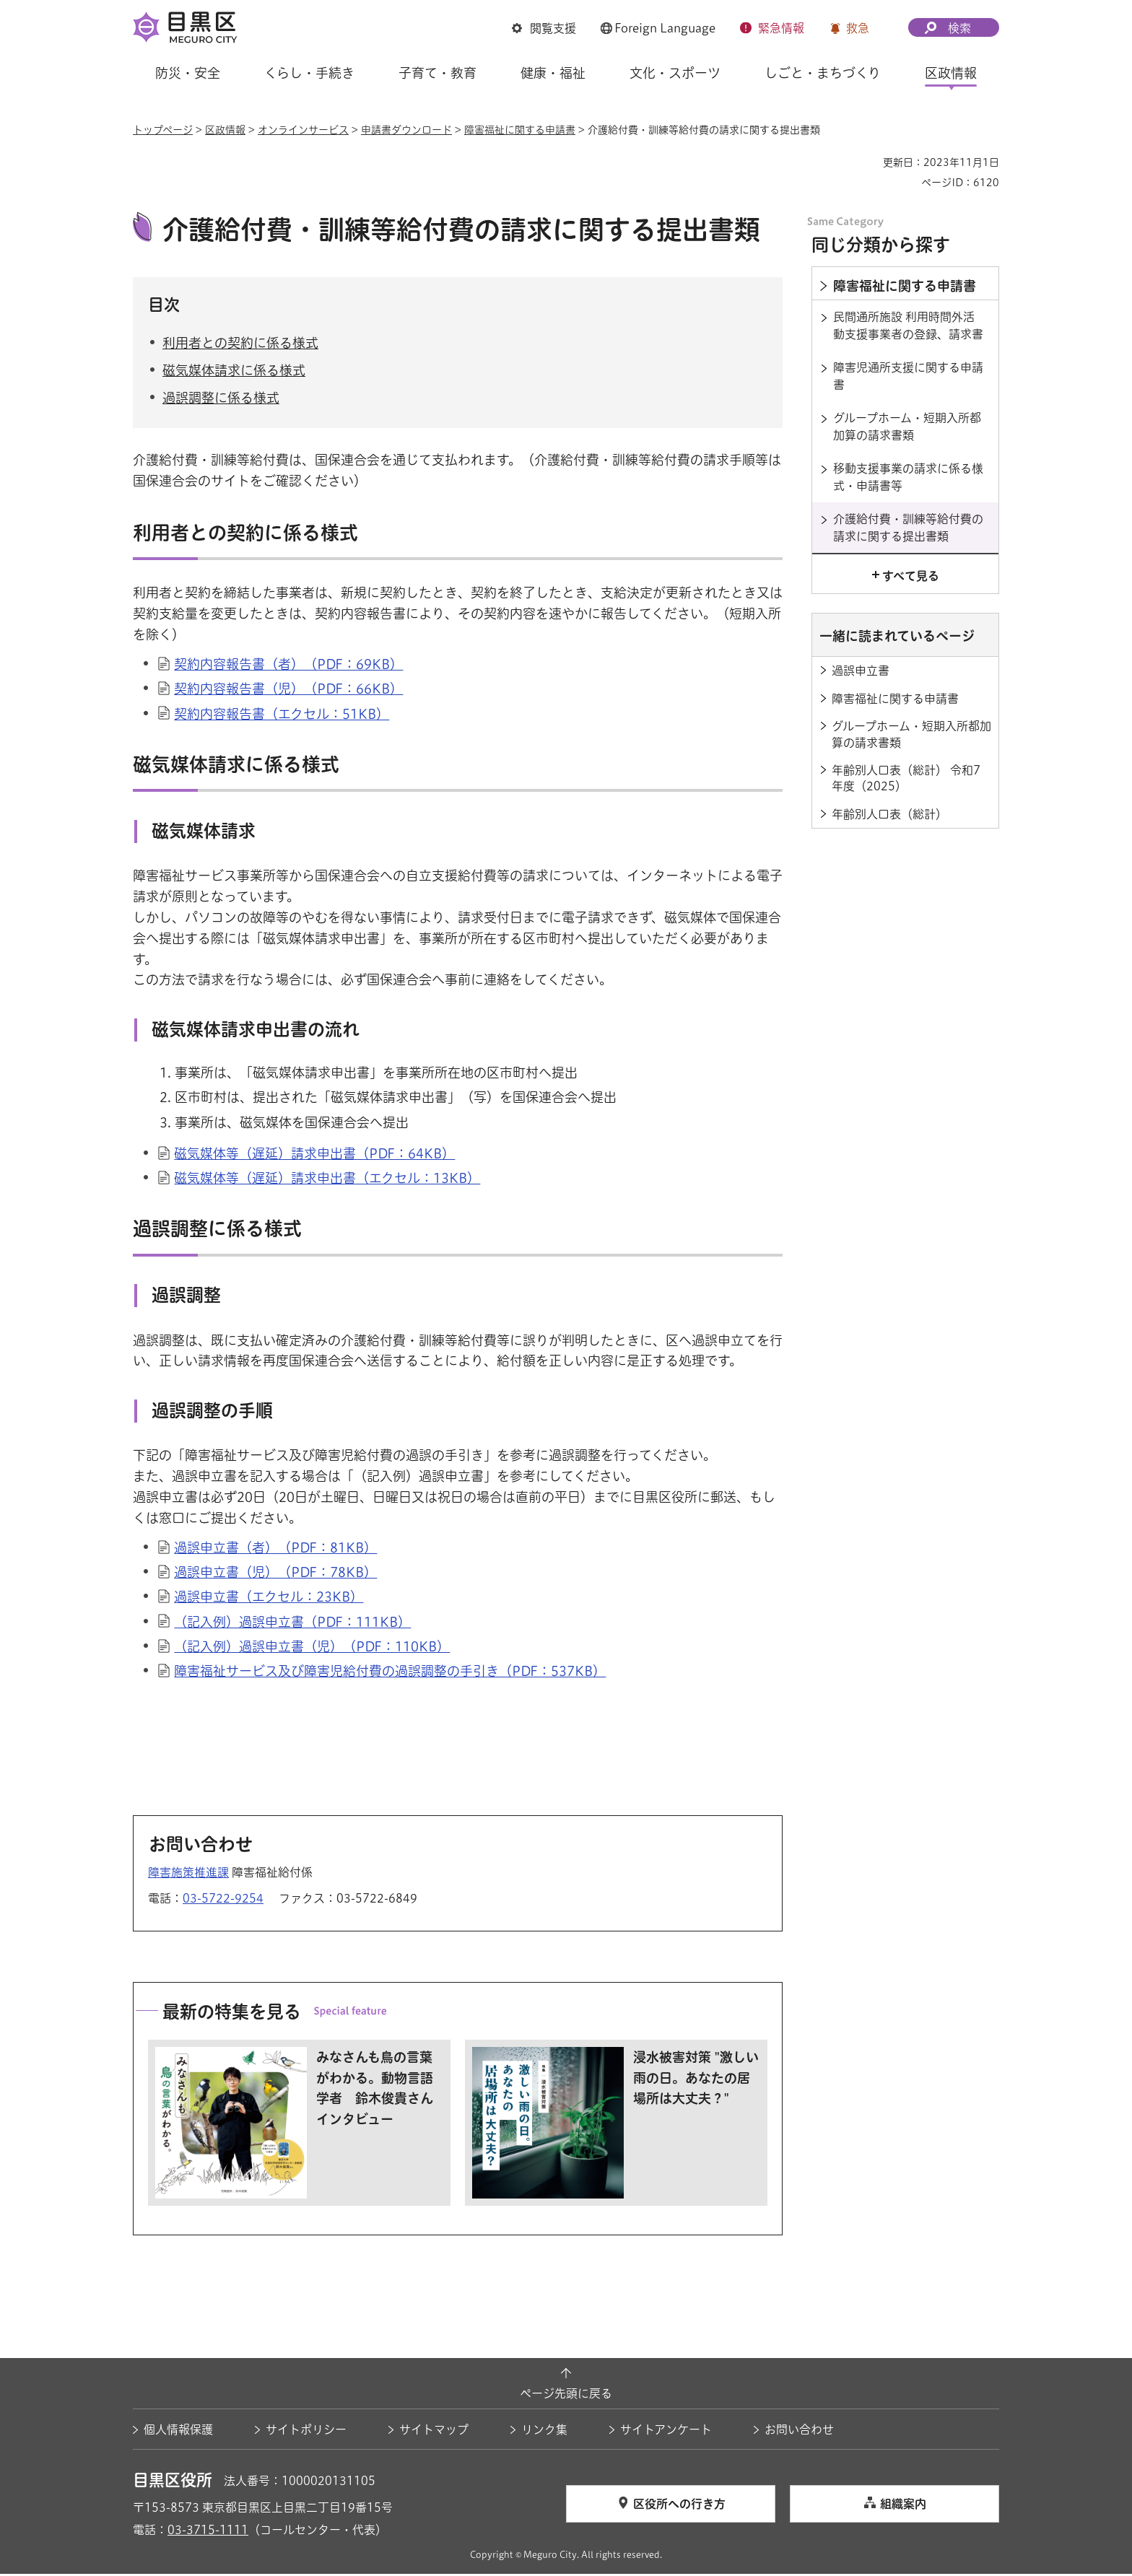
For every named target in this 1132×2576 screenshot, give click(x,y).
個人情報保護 (178, 2431)
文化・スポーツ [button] (675, 72)
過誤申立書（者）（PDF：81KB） (275, 1549)
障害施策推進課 (188, 1874)
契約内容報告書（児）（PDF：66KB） (288, 690)
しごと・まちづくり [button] (823, 72)
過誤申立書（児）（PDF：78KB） (275, 1574)
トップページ (163, 130)
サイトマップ (434, 2431)
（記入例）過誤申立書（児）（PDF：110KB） (312, 1647)
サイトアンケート (666, 2431)
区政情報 (225, 130)
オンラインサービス (303, 130)
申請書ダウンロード (406, 130)
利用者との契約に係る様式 (240, 344)
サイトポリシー (306, 2431)
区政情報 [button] (951, 72)
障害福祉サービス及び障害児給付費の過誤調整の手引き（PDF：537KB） (390, 1672)
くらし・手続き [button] (309, 72)
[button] (544, 28)
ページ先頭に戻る (566, 2395)
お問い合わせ (799, 2431)
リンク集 (544, 2431)
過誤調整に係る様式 (220, 399)
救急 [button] (857, 28)
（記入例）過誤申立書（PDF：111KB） (292, 1623)
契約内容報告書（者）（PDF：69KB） (288, 666)
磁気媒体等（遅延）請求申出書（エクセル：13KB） (327, 1180)
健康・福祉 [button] (553, 72)
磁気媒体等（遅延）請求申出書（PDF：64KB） (314, 1154)
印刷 (866, 162)
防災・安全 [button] (187, 72)
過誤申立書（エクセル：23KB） (268, 1598)
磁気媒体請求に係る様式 (233, 372)
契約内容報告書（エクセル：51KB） (281, 715)
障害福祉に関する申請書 (519, 130)
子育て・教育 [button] (437, 72)
